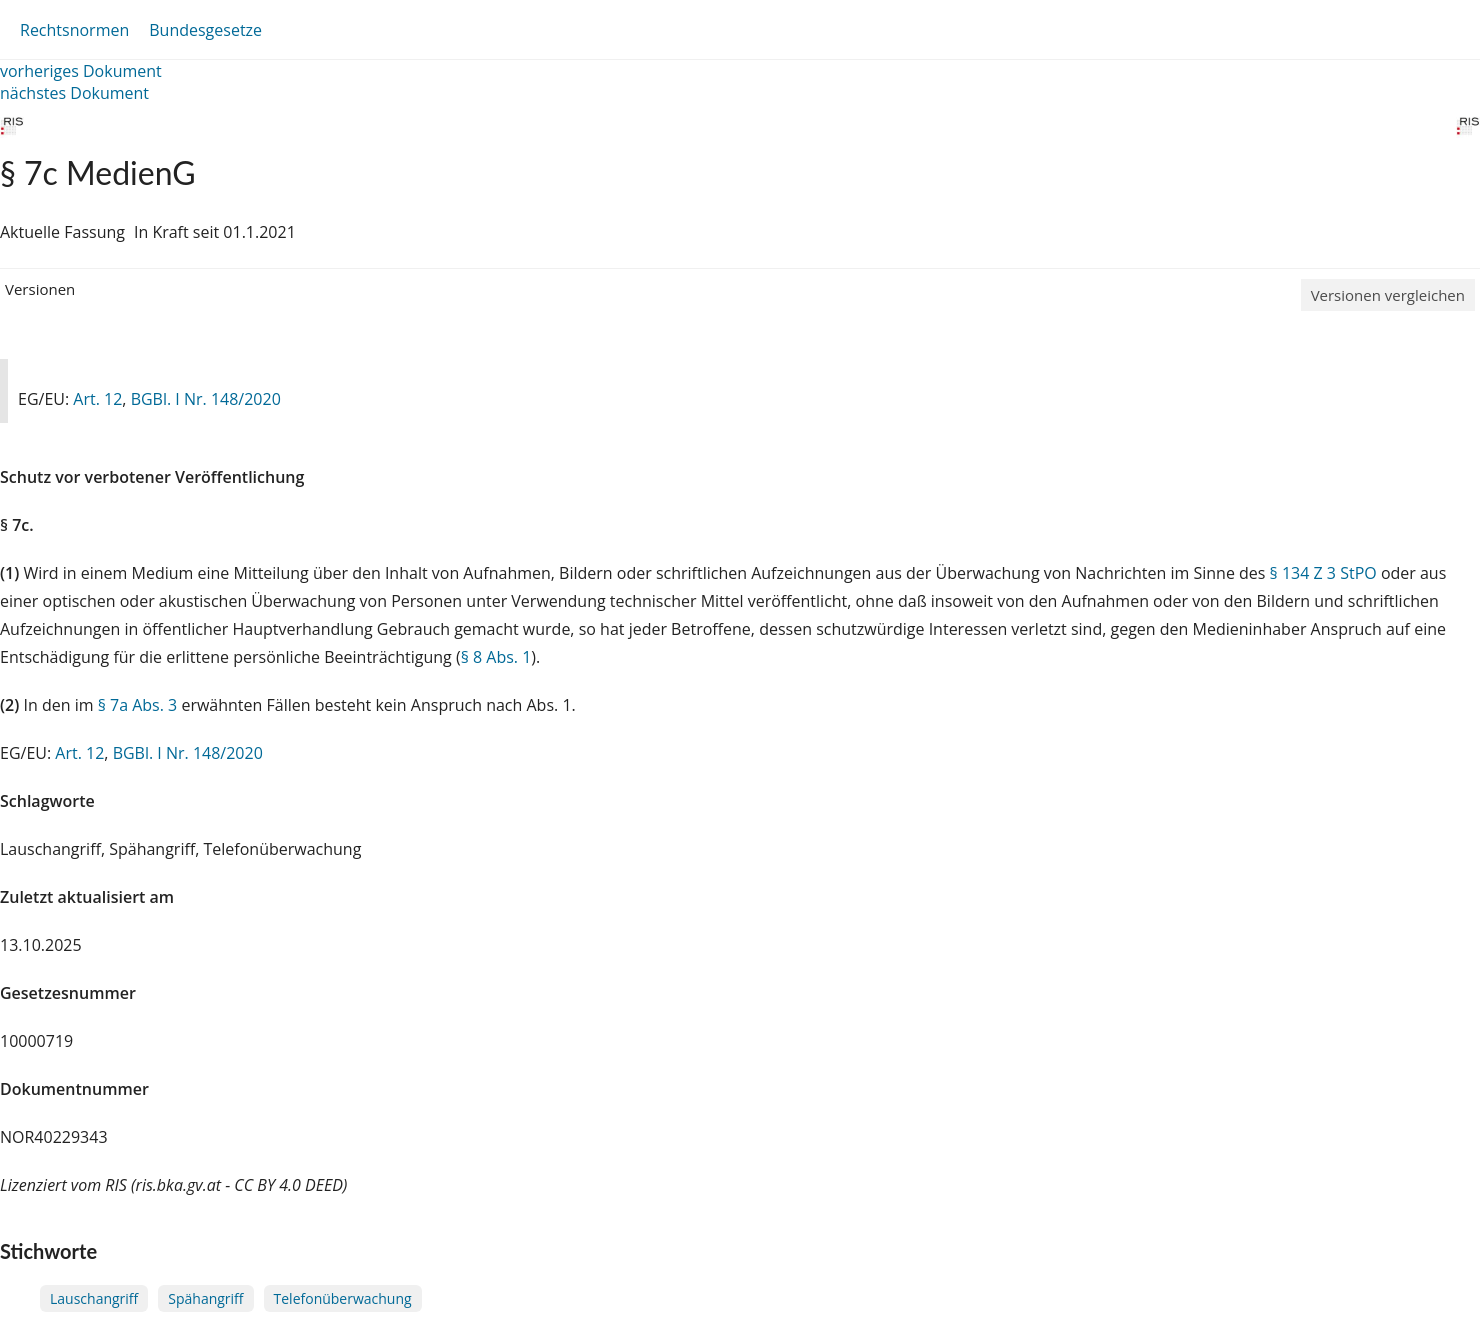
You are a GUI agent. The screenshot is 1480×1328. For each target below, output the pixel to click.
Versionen (40, 289)
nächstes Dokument (74, 93)
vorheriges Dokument (81, 71)
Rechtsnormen (74, 30)
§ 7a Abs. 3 (138, 705)
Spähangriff (205, 1298)
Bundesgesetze (205, 30)
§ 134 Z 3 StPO (1323, 573)
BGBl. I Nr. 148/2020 (206, 399)
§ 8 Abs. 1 (496, 657)
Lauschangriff (94, 1298)
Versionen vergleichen (1388, 295)
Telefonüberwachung (343, 1298)
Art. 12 (97, 399)
